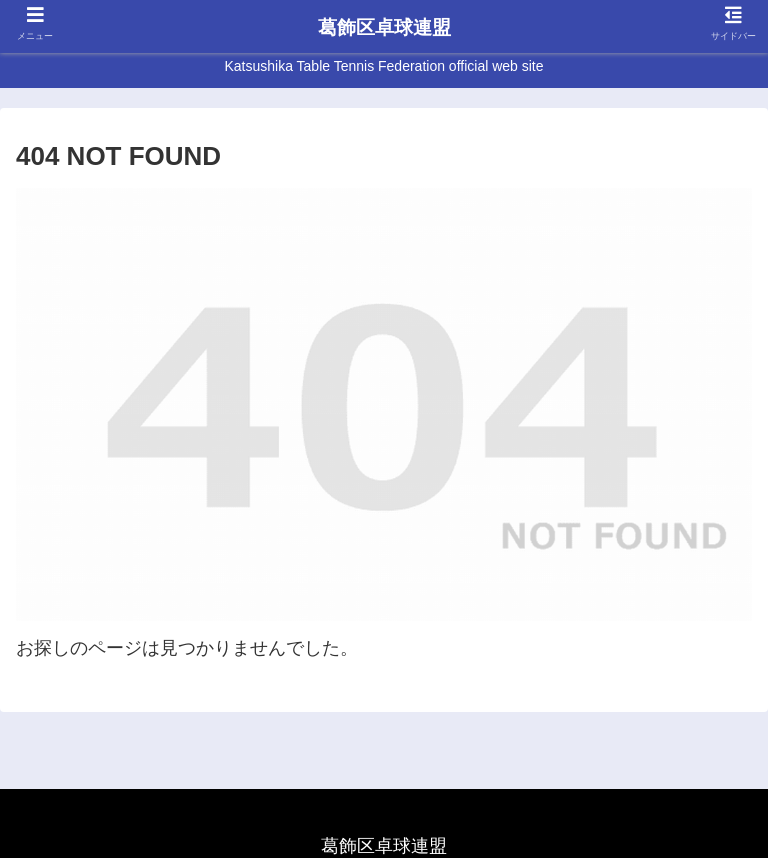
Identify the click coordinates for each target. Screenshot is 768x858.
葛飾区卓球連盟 (384, 27)
